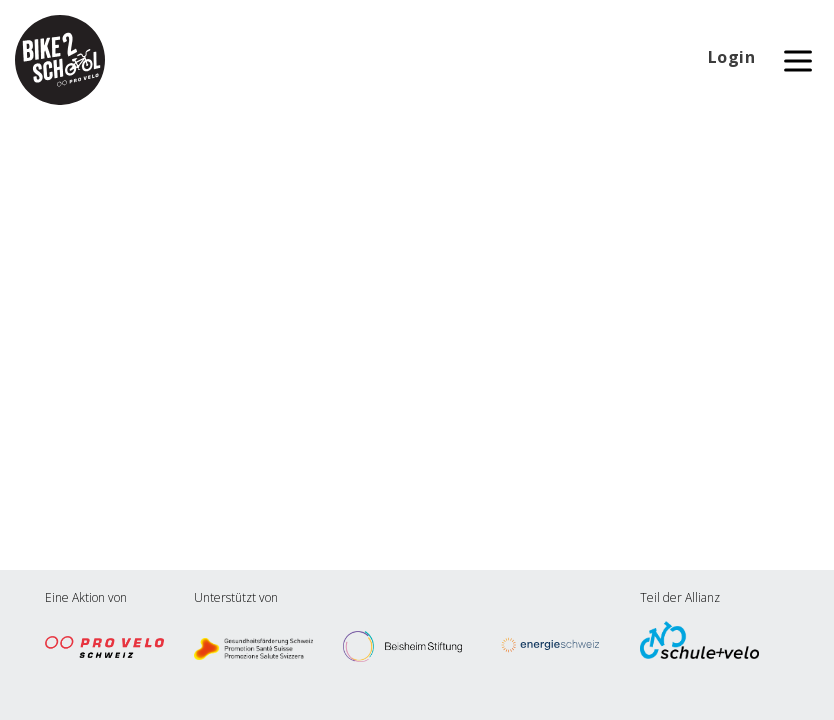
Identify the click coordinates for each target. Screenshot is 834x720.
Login (732, 57)
